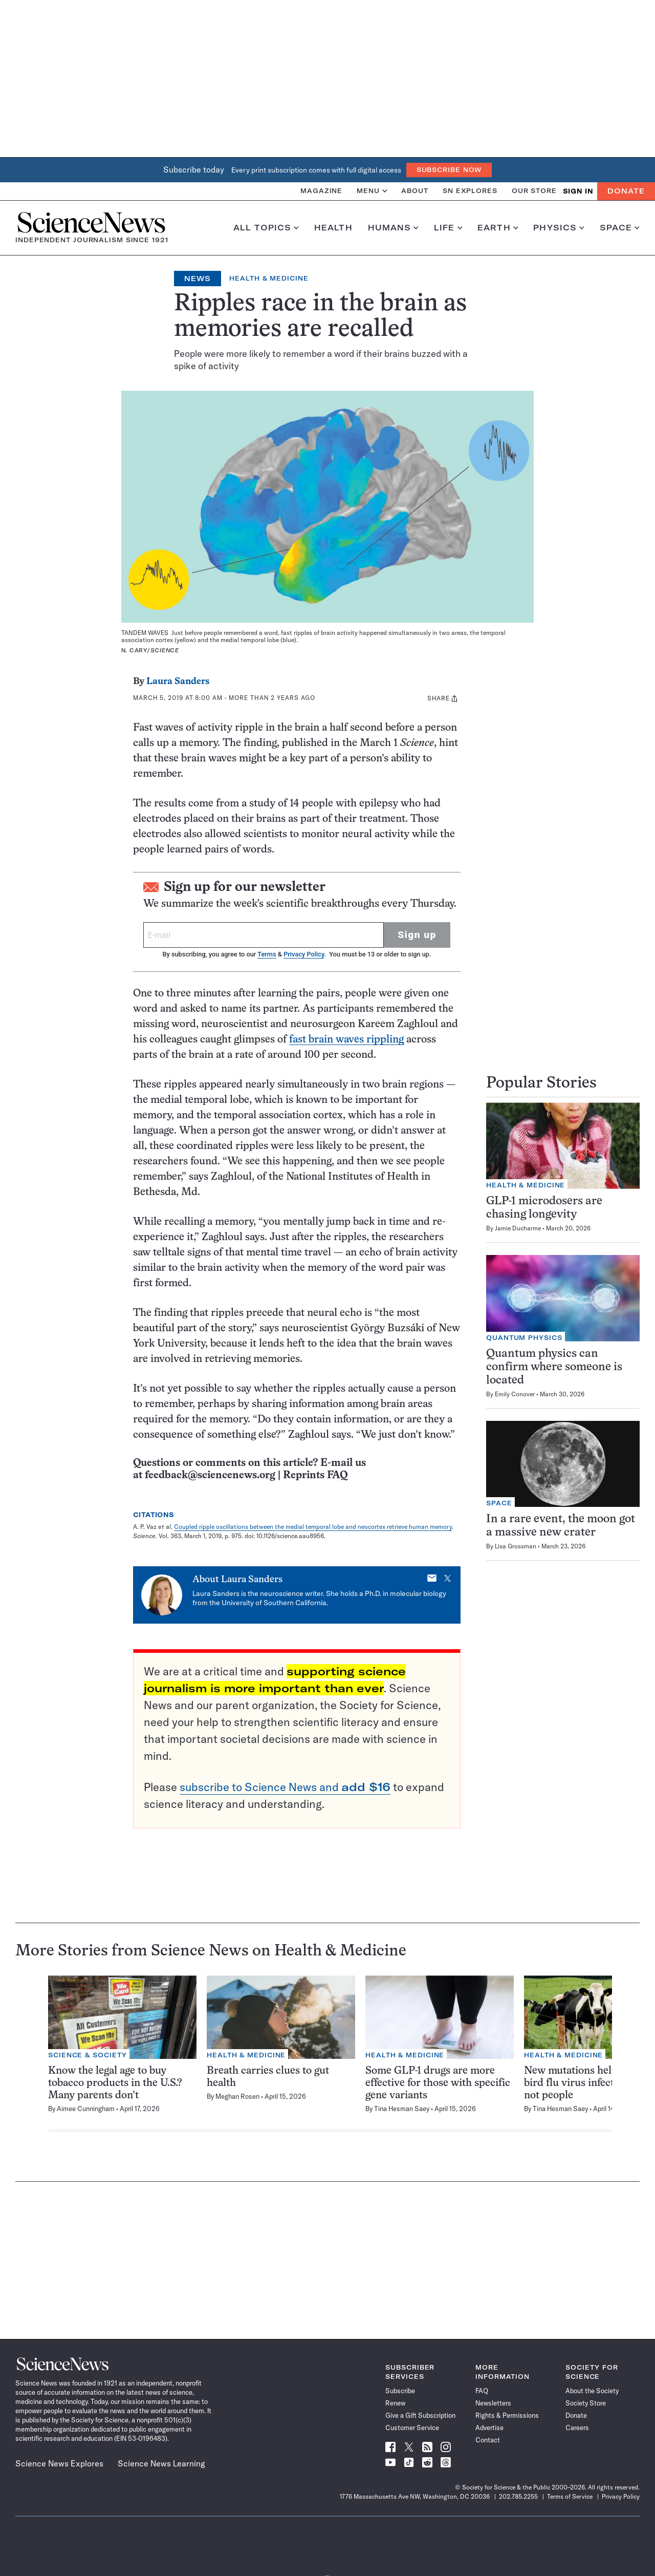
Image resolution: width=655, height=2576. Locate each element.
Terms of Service (570, 2496)
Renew (395, 2403)
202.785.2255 (518, 2496)
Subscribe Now (449, 170)
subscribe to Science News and (285, 1787)
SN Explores (470, 191)
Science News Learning (161, 2463)
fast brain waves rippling (346, 1040)
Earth (497, 227)
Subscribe (400, 2391)
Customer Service (412, 2427)
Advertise (489, 2427)
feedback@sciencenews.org (210, 1475)
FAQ (481, 2391)
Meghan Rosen (237, 2096)
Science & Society (87, 2055)
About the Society (592, 2391)
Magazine (321, 191)
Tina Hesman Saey (401, 2108)
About (414, 191)
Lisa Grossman (515, 1546)
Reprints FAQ (315, 1475)
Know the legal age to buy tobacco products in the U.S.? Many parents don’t (115, 2083)
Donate (626, 191)
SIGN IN (578, 191)
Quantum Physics (524, 1338)
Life (448, 227)
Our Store (534, 191)
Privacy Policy (303, 954)
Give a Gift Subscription (420, 2415)
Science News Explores (59, 2463)
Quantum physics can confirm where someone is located (554, 1367)
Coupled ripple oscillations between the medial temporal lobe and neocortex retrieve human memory (313, 1526)
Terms (266, 954)
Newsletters (493, 2403)
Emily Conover (515, 1394)
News (197, 278)
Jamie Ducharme (518, 1228)
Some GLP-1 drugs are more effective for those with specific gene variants (437, 2083)
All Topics (266, 227)
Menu (372, 191)
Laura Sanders (177, 681)
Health (333, 227)
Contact (487, 2440)
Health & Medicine (268, 278)
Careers (577, 2427)
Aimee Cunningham (86, 2108)
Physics (558, 227)
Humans (393, 227)
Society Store (585, 2403)
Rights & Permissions (507, 2415)
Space (620, 227)
